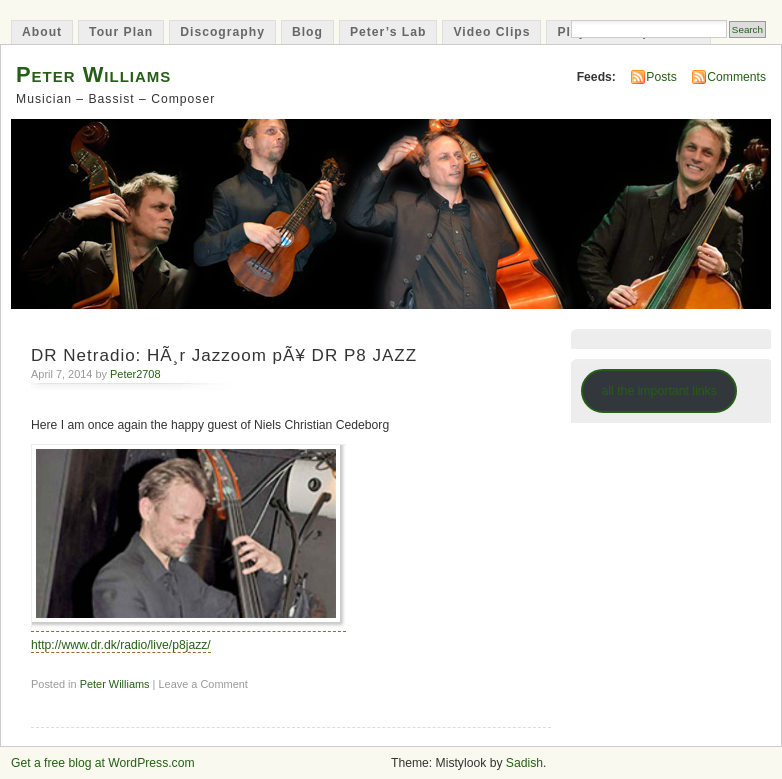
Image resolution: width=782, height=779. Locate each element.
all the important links (659, 391)
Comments (736, 77)
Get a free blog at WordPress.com (103, 763)
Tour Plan (121, 32)
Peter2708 (135, 374)
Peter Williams (93, 74)
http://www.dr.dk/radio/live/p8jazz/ (121, 645)
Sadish (524, 763)
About (42, 32)
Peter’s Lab (388, 32)
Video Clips (491, 32)
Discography (222, 32)
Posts (661, 77)
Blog (307, 32)
